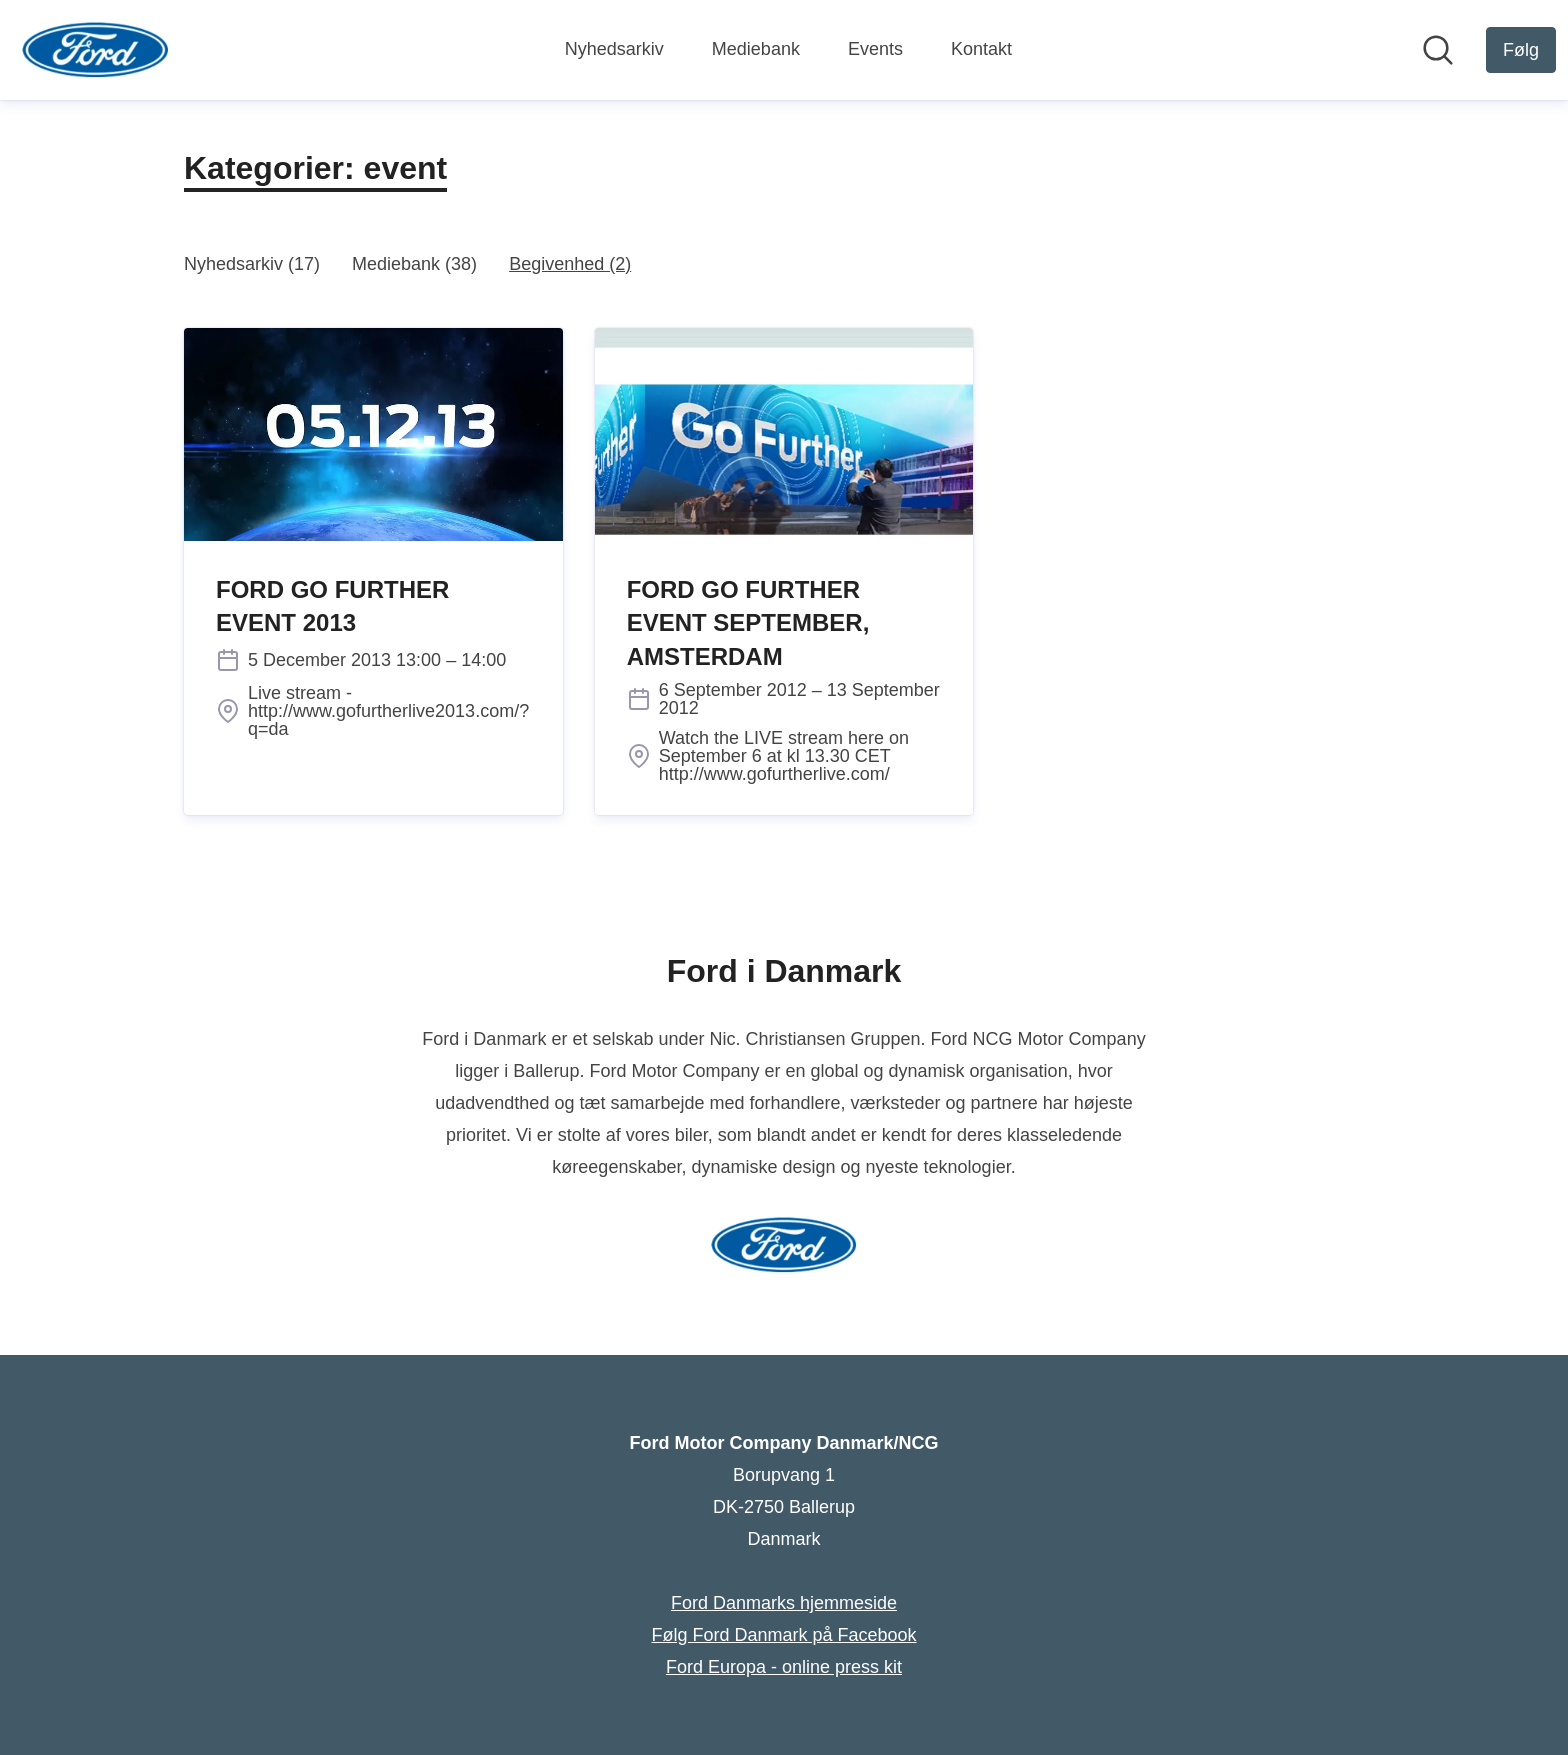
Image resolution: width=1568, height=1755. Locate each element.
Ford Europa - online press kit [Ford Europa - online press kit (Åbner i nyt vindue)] (784, 1667)
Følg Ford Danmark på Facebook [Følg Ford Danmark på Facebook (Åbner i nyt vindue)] (783, 1635)
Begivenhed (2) (570, 264)
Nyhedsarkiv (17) (252, 264)
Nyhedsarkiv (614, 49)
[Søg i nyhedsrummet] (1438, 50)
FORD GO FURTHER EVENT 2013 (332, 606)
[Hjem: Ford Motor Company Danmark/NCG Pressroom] (95, 50)
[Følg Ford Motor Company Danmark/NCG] (1521, 50)
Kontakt (981, 49)
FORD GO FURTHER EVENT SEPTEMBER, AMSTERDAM (748, 623)
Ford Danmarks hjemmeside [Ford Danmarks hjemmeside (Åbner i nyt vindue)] (784, 1603)
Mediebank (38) (414, 264)
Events (875, 49)
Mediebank (756, 49)
